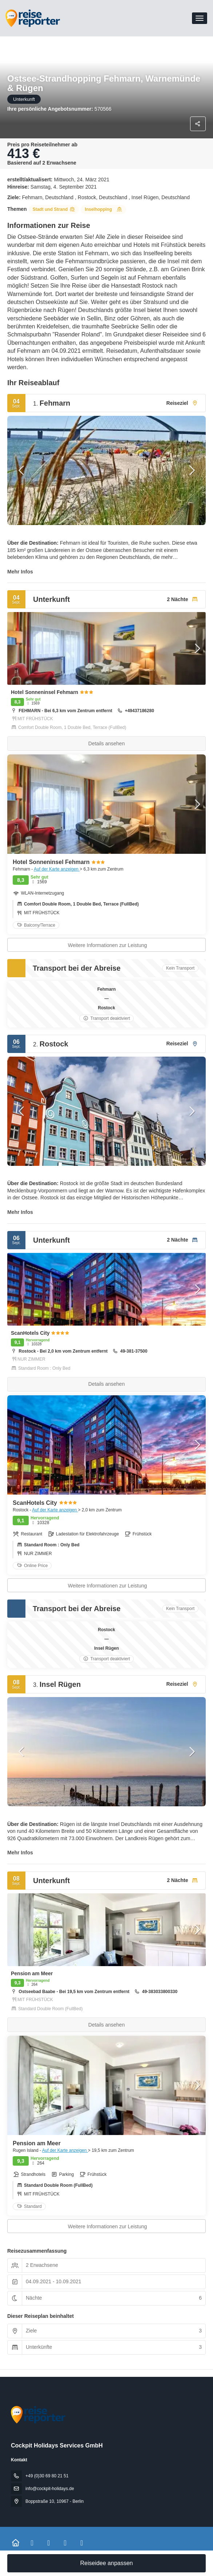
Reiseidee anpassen (106, 2563)
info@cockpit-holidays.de (49, 2488)
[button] (22, 470)
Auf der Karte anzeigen (57, 869)
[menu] (200, 18)
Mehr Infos (20, 572)
